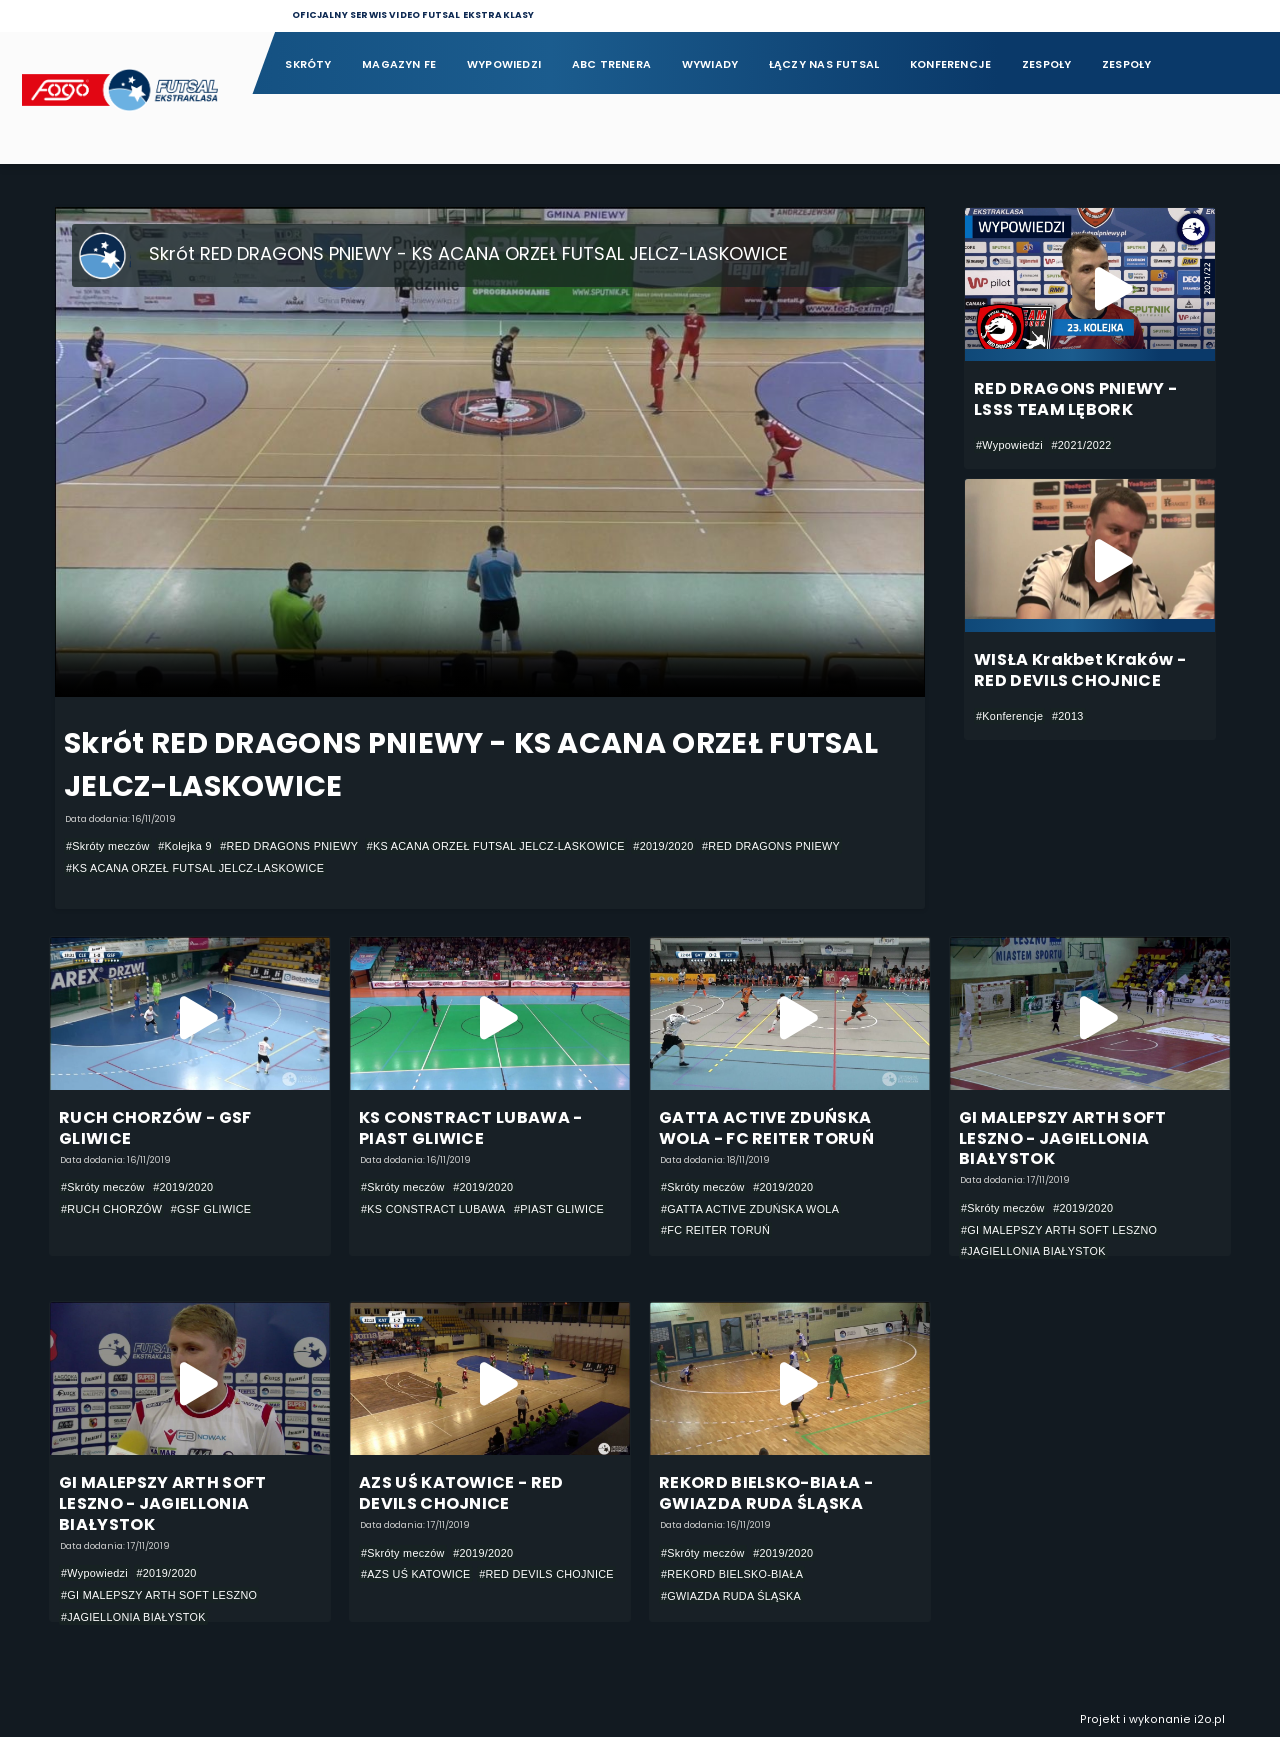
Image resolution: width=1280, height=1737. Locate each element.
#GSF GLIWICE (211, 1209)
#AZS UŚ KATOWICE (416, 1574)
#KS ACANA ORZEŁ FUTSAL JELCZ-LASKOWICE (496, 846)
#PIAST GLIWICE (559, 1209)
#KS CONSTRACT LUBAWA (433, 1209)
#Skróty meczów (108, 846)
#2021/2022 (1081, 445)
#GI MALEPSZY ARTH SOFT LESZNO (1059, 1230)
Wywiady (710, 64)
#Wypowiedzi (1009, 445)
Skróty (308, 64)
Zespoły (1047, 64)
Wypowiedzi (504, 64)
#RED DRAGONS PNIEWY (289, 846)
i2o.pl (1209, 1719)
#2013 (1068, 716)
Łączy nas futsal (824, 64)
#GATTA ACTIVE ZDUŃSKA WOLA (750, 1209)
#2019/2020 (663, 846)
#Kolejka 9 (185, 846)
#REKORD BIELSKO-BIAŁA (732, 1574)
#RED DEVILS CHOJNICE (546, 1574)
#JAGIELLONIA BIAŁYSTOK (1033, 1251)
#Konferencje (1009, 716)
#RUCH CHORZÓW (111, 1209)
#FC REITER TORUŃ (715, 1231)
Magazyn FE (399, 64)
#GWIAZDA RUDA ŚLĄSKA (731, 1596)
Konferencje (950, 64)
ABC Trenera (611, 64)
